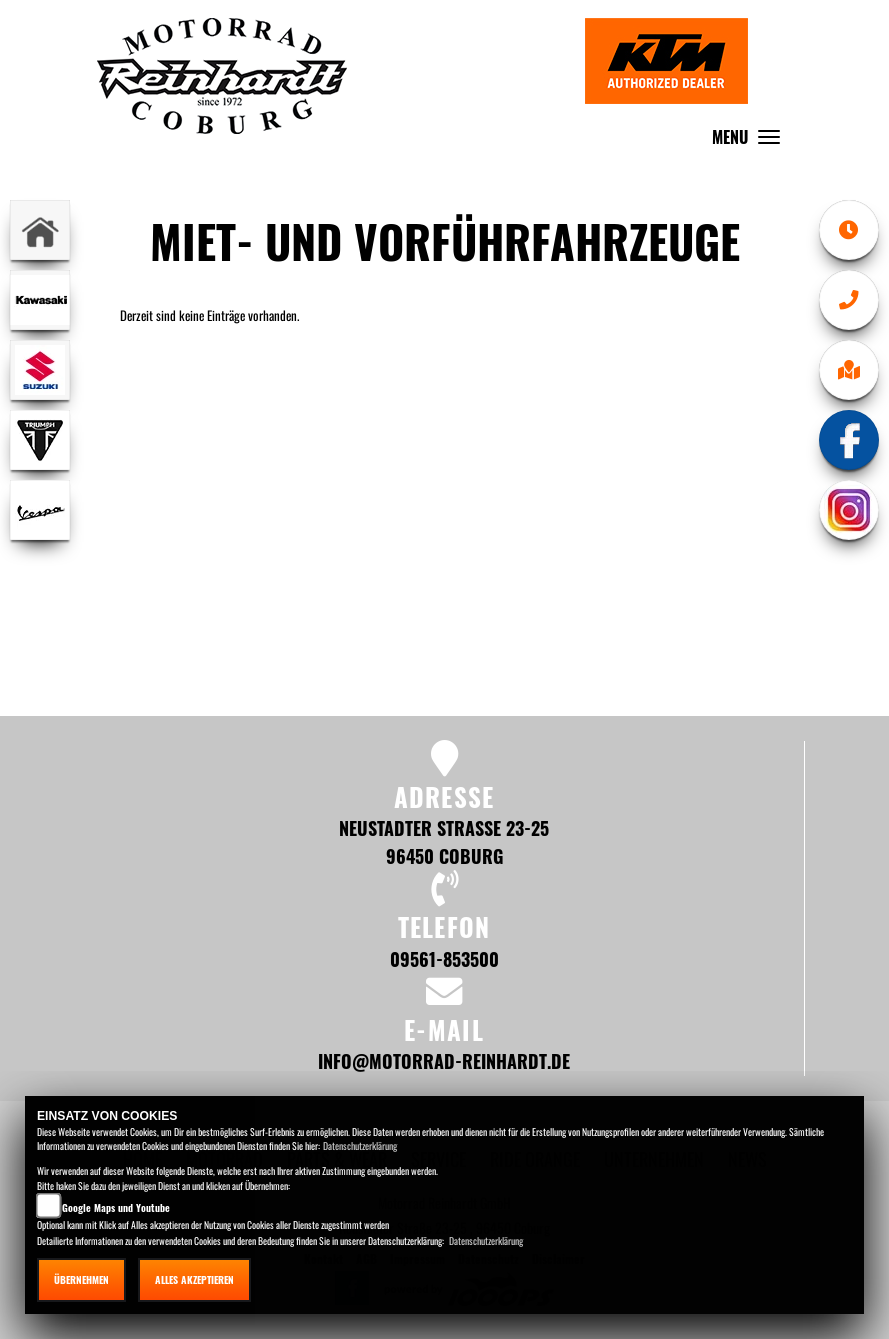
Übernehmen (81, 1279)
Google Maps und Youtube (116, 1207)
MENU (751, 141)
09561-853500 (444, 958)
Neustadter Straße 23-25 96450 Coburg (444, 841)
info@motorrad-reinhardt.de (444, 1060)
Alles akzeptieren (194, 1279)
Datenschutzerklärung (360, 1145)
